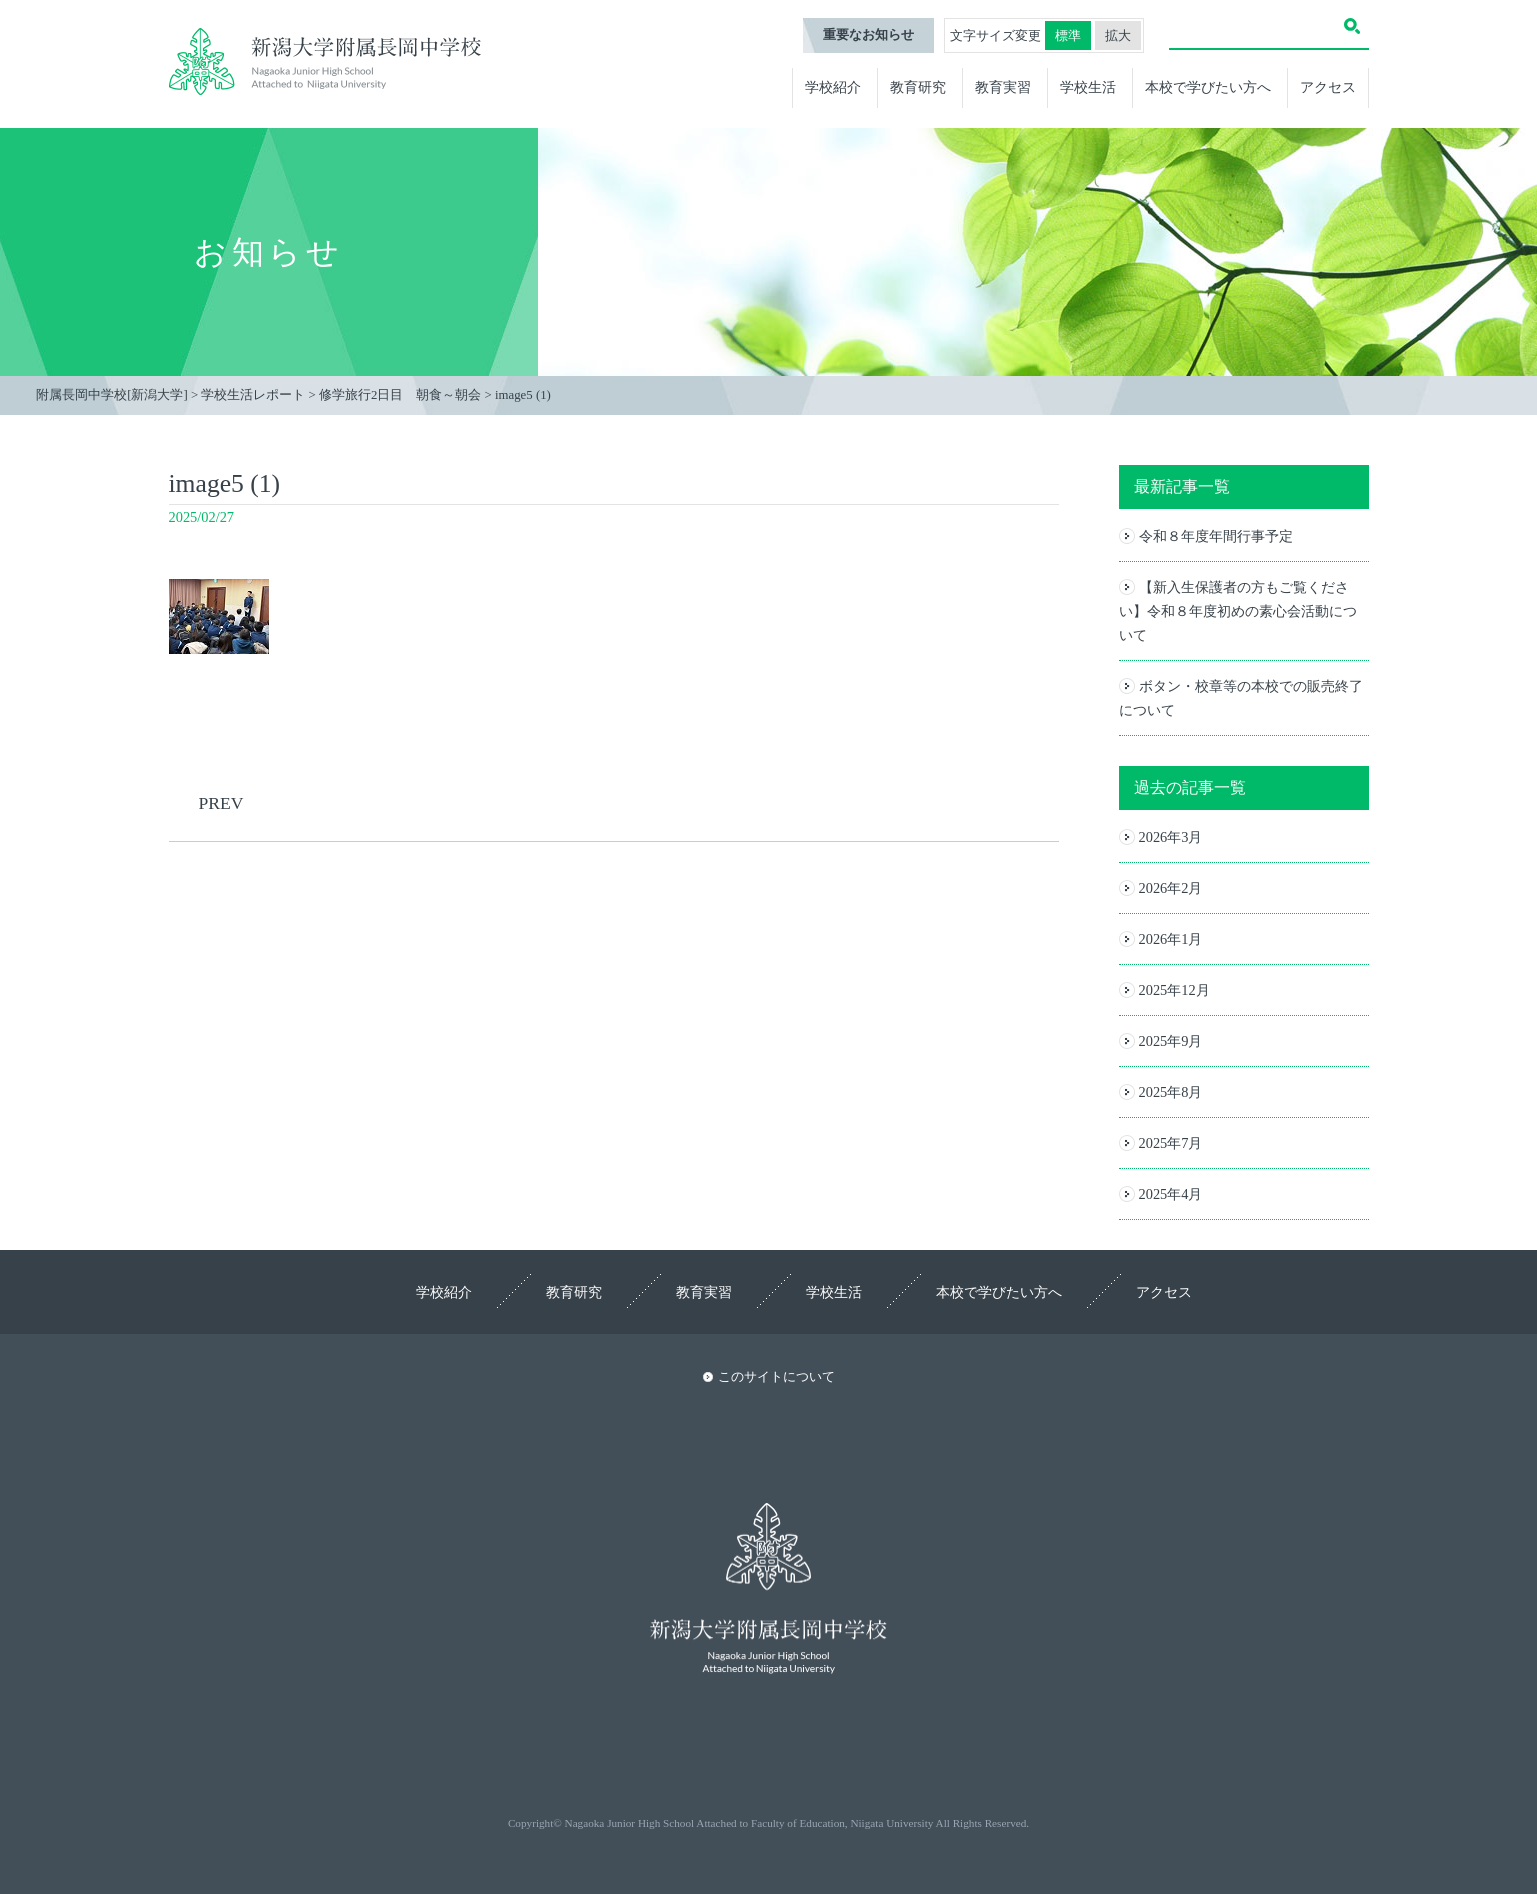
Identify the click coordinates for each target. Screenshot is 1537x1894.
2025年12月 (1174, 990)
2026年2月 (1171, 888)
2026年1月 (1171, 939)
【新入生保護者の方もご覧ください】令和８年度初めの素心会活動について (1238, 611)
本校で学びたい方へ (1208, 87)
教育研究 (918, 87)
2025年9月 (1171, 1041)
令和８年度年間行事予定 (1216, 536)
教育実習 (1003, 87)
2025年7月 (1171, 1143)
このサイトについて (776, 1377)
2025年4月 (1171, 1194)
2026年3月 (1171, 837)
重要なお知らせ (868, 35)
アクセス (1328, 87)
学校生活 (1088, 87)
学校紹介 (833, 87)
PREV (221, 803)
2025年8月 (1171, 1092)
